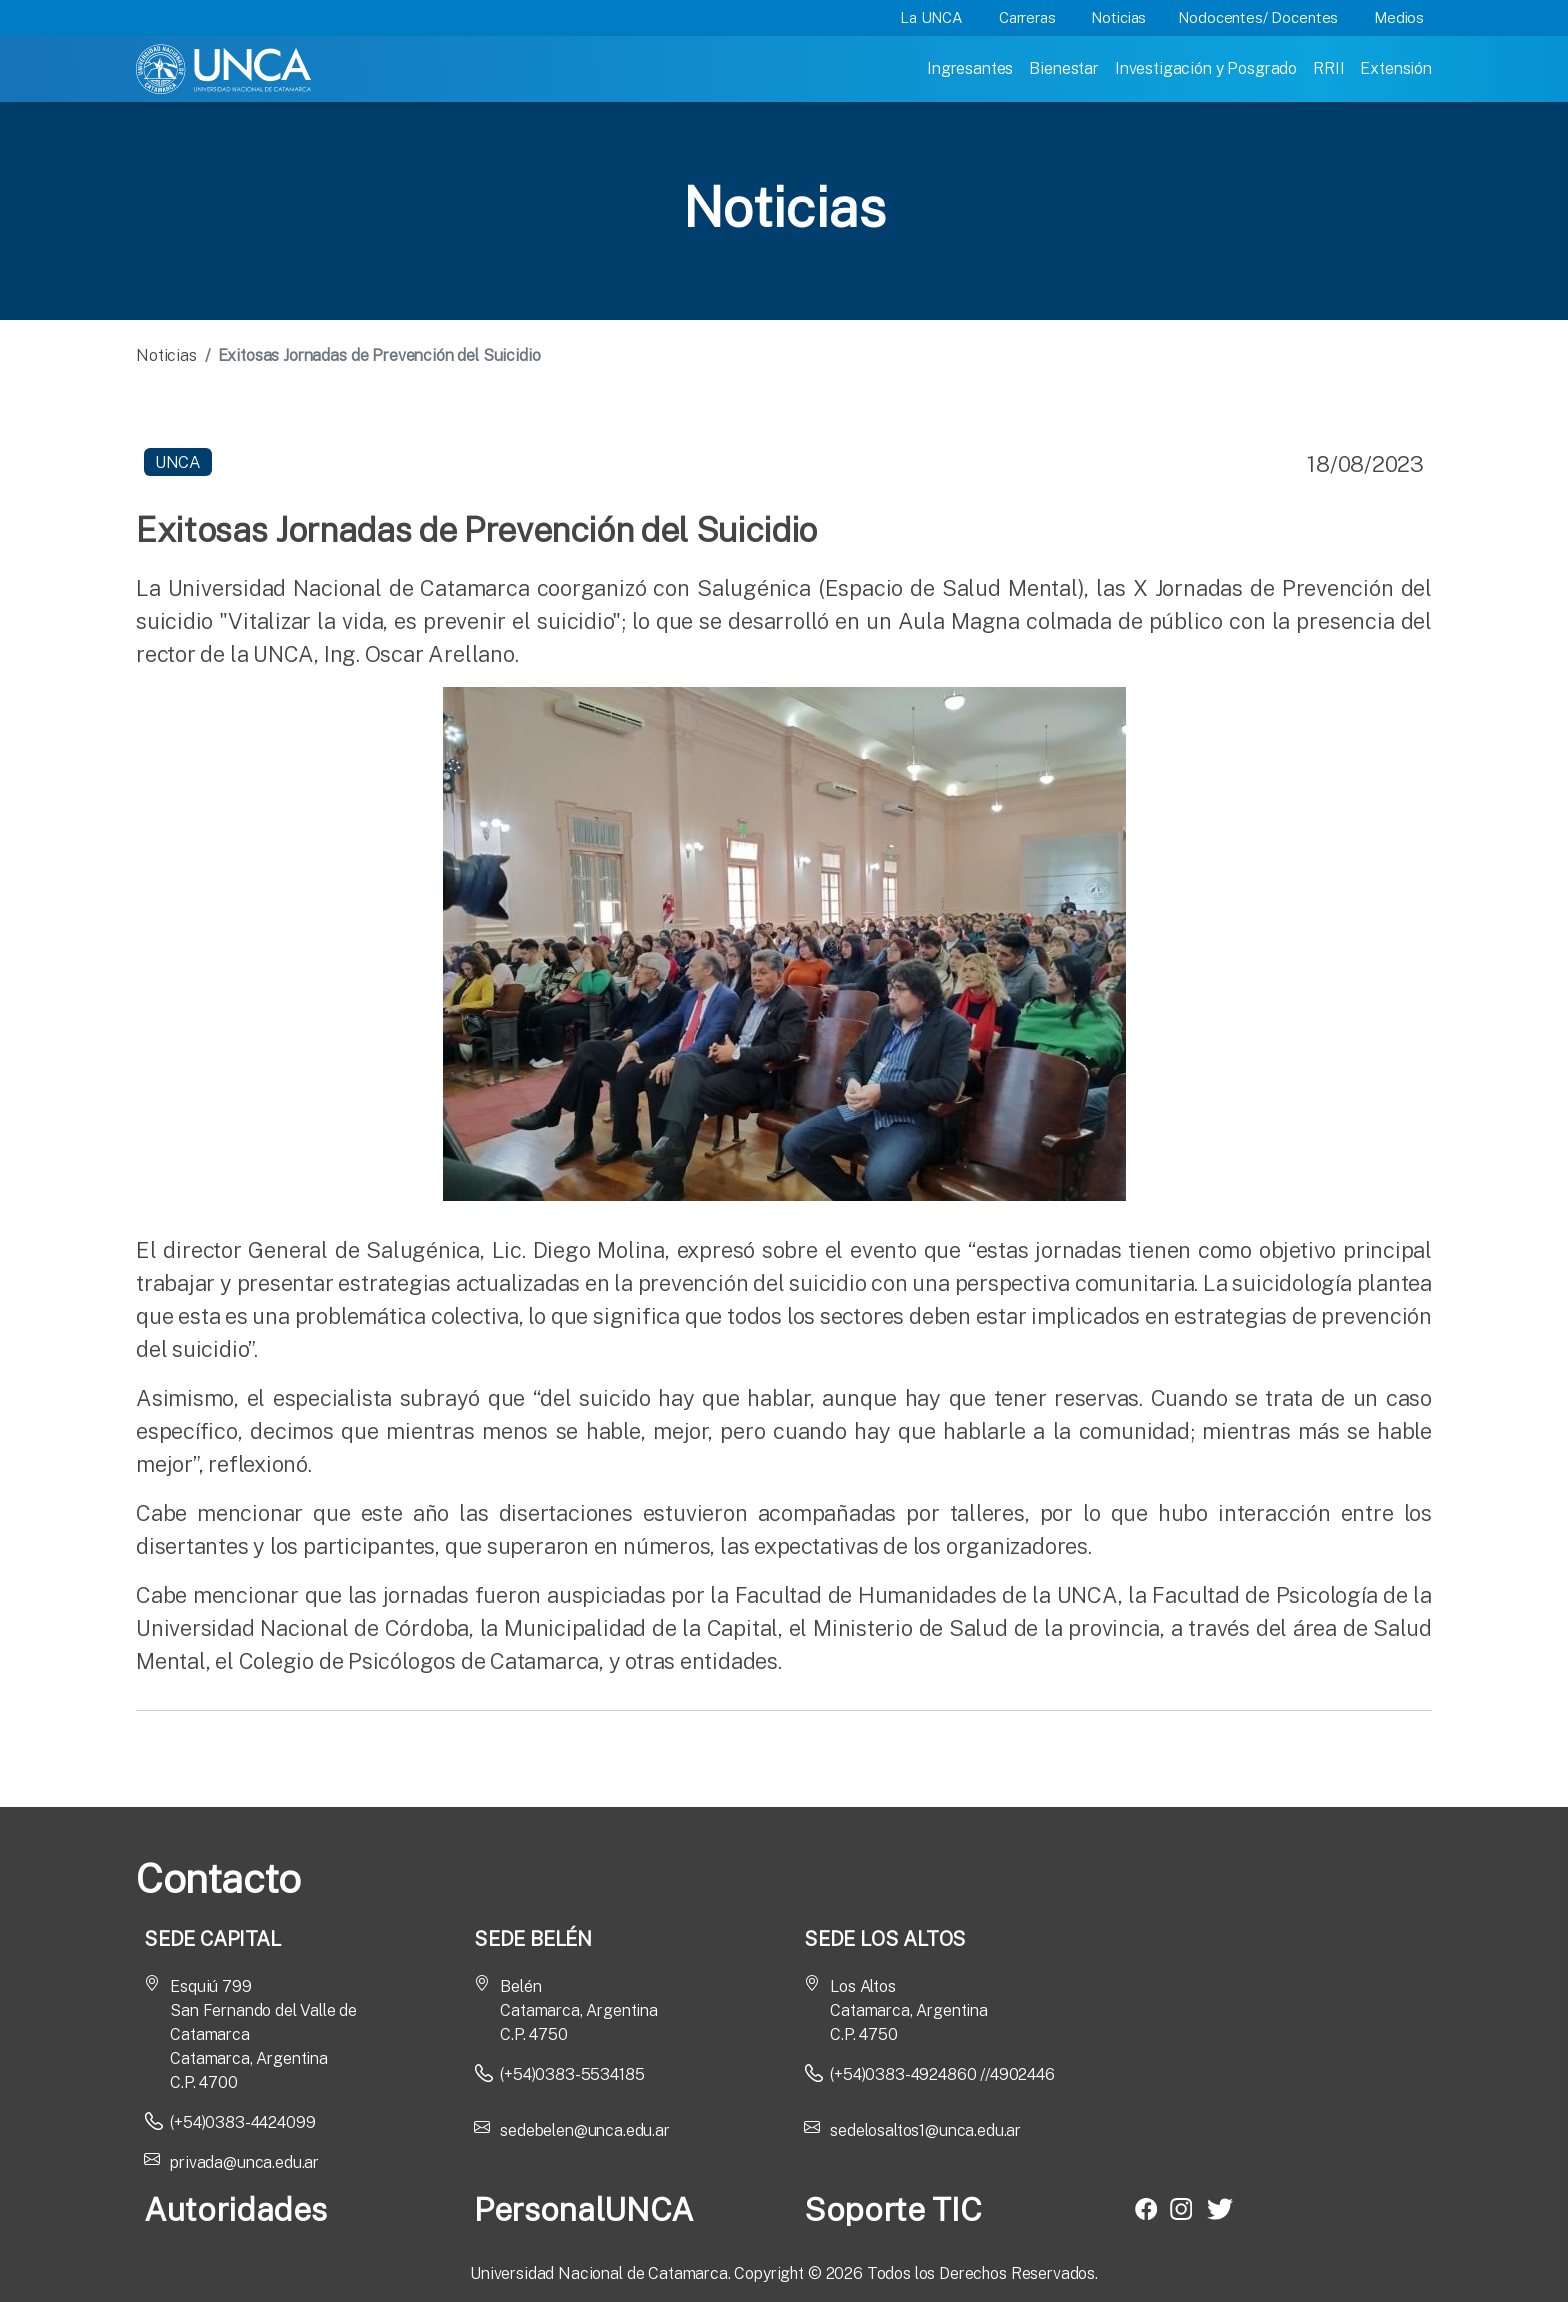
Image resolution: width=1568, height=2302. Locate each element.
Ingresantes (970, 68)
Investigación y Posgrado (1206, 68)
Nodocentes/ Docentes (1258, 17)
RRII (1328, 68)
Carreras (1027, 17)
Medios (1399, 17)
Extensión (1396, 68)
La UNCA (931, 17)
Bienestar (1064, 68)
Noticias (1118, 17)
